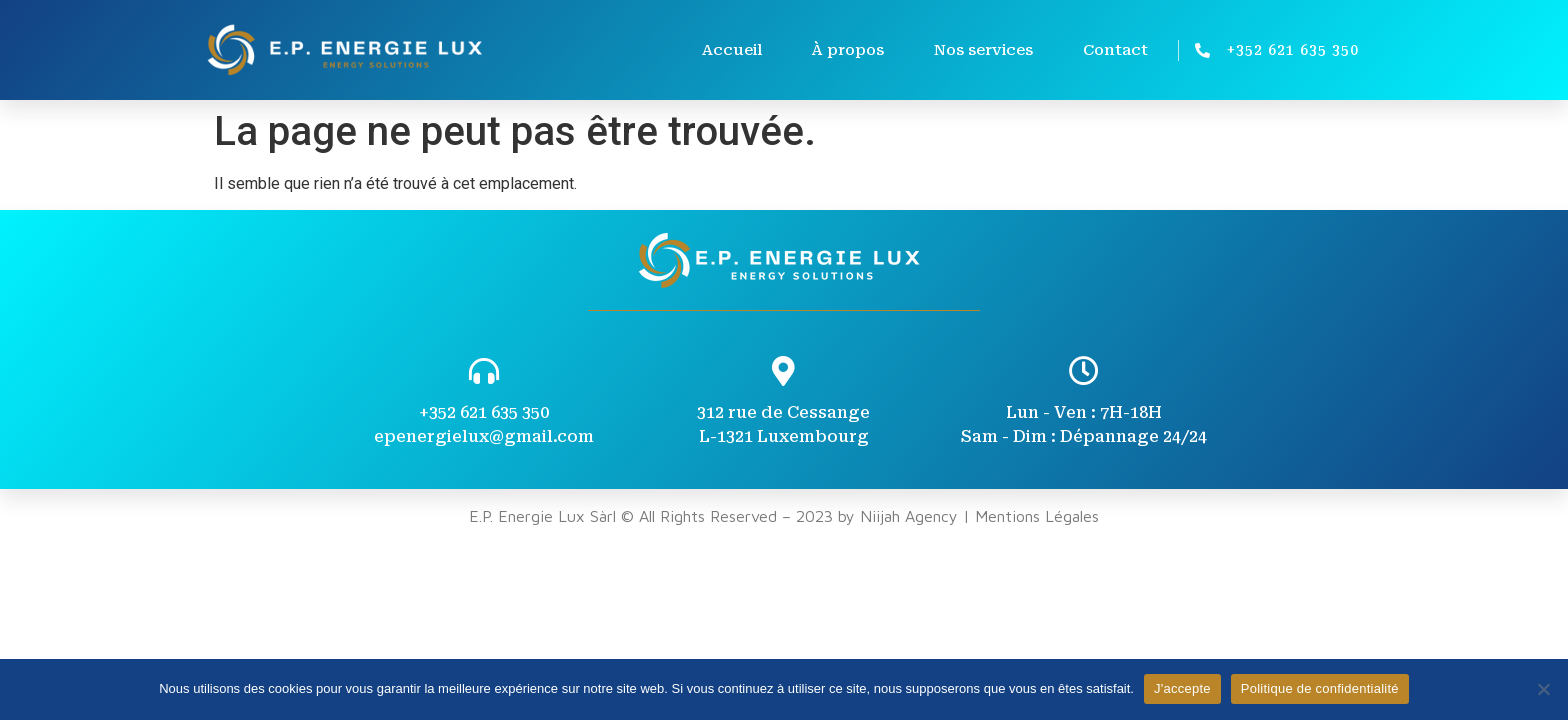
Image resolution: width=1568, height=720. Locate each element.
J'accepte (1182, 688)
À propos (848, 50)
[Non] (1543, 689)
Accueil (732, 50)
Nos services (983, 50)
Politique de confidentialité (1320, 688)
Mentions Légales (1037, 516)
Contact (1115, 50)
